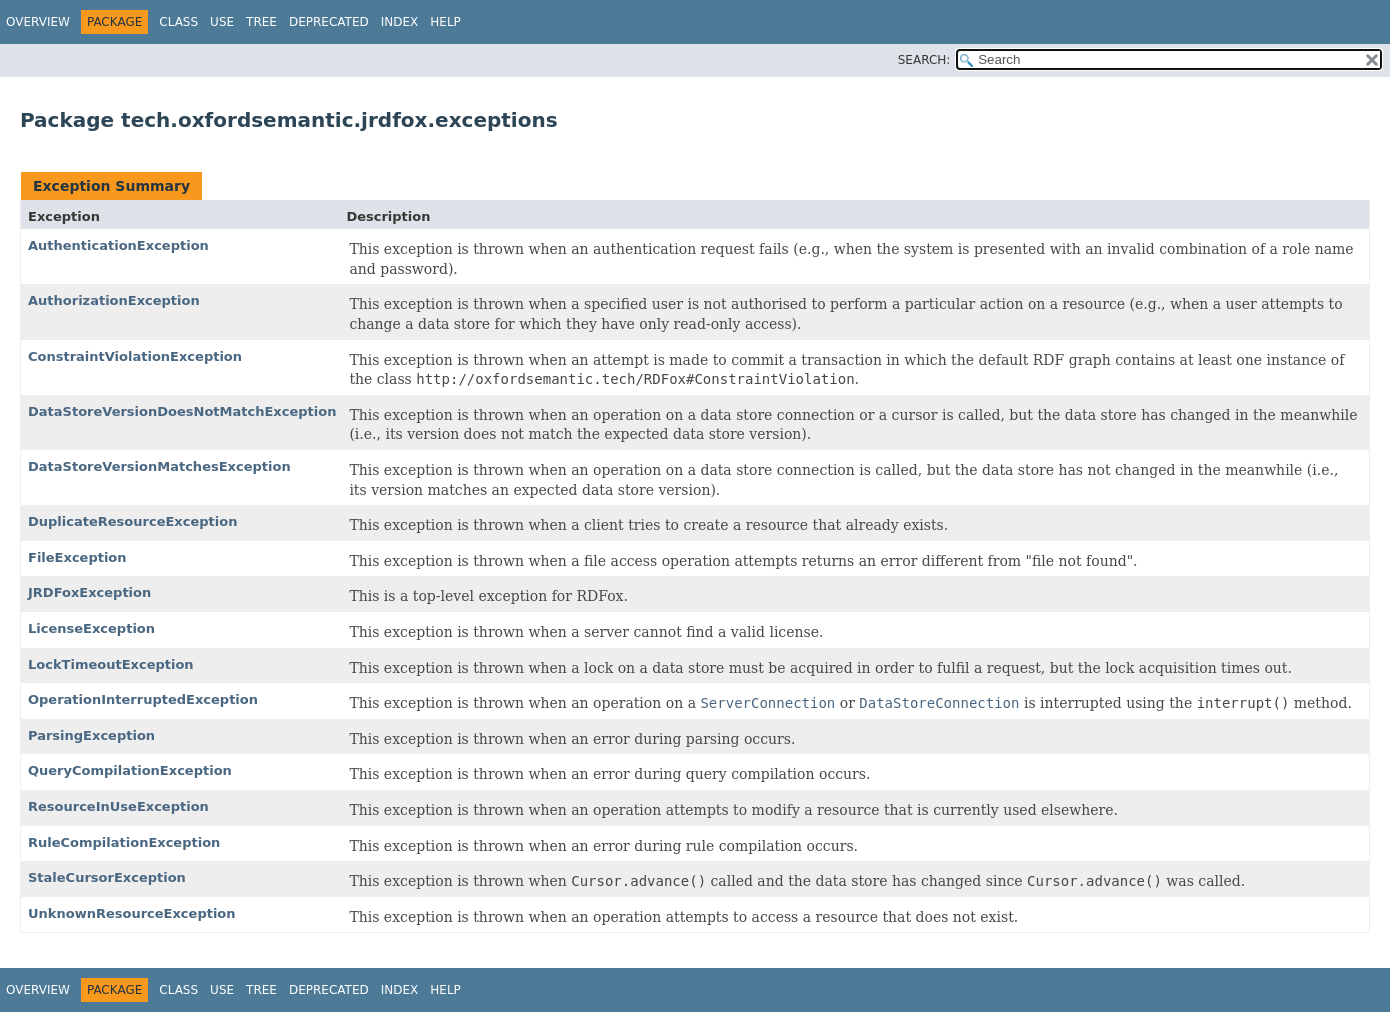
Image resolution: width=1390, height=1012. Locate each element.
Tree (261, 22)
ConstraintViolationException (135, 356)
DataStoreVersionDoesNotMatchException (182, 411)
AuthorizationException (114, 300)
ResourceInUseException (118, 806)
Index (400, 22)
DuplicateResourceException (132, 521)
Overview (38, 22)
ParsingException (91, 735)
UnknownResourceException (132, 913)
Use (222, 22)
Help (445, 22)
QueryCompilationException (130, 770)
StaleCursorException (107, 877)
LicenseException (91, 628)
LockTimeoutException (111, 664)
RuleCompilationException (124, 842)
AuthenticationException (118, 245)
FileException (77, 557)
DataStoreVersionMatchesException (159, 466)
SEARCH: (924, 60)
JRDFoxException (89, 592)
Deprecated (329, 22)
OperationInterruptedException (143, 699)
